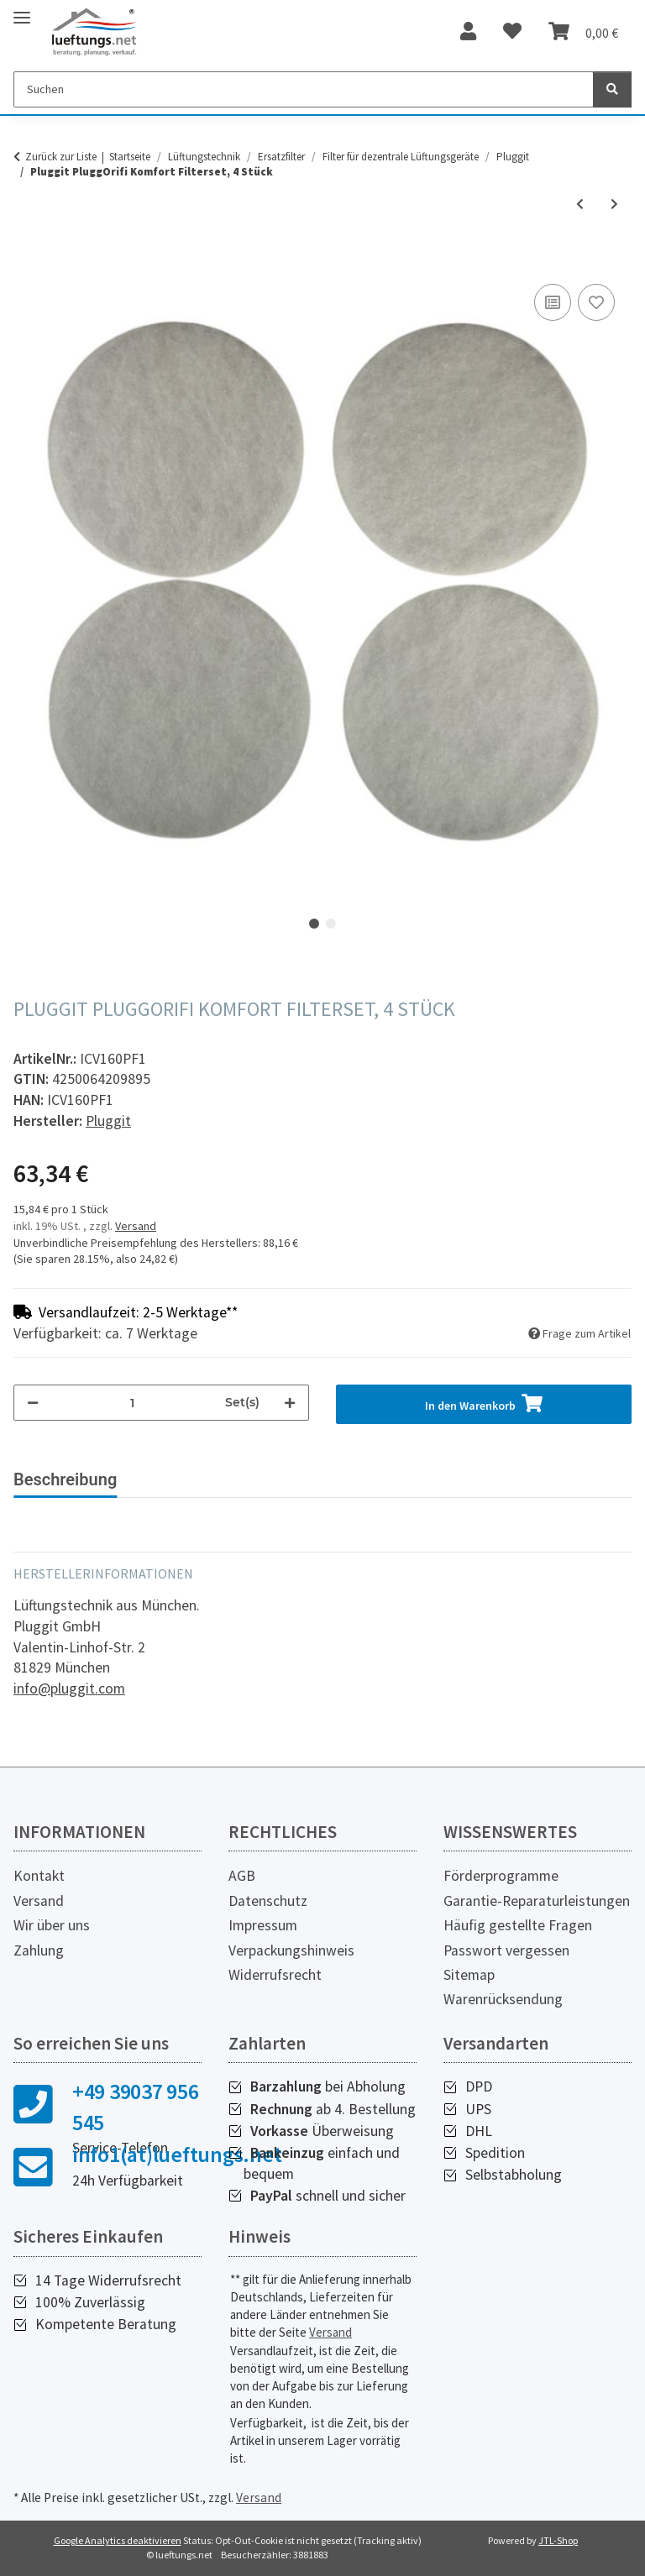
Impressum (262, 1925)
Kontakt (39, 1876)
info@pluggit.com (69, 1688)
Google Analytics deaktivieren (117, 2540)
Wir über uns (51, 1925)
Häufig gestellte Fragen (517, 1925)
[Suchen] (303, 89)
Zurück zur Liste (61, 156)
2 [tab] (331, 924)
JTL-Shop (558, 2540)
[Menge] (131, 1402)
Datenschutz (267, 1901)
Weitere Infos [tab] (466, 1479)
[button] (468, 32)
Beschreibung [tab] (65, 1479)
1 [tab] (314, 924)
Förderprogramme (500, 1876)
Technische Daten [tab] (211, 1479)
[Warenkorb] (583, 32)
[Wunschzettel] (512, 32)
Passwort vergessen (506, 1950)
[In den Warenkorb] (26, 261)
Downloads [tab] (346, 1479)
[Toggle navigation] (21, 10)
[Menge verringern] (32, 1402)
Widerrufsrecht (275, 1975)
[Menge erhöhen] (289, 1402)
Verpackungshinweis (291, 1950)
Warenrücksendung (503, 1999)
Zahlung (38, 1950)
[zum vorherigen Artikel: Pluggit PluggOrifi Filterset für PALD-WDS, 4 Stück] (580, 204)
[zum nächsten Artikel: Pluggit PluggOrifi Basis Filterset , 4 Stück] (614, 204)
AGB (241, 1876)
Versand (135, 1225)
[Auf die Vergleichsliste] (552, 302)
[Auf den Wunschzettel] (596, 302)
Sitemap (469, 1975)
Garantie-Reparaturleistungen (536, 1901)
